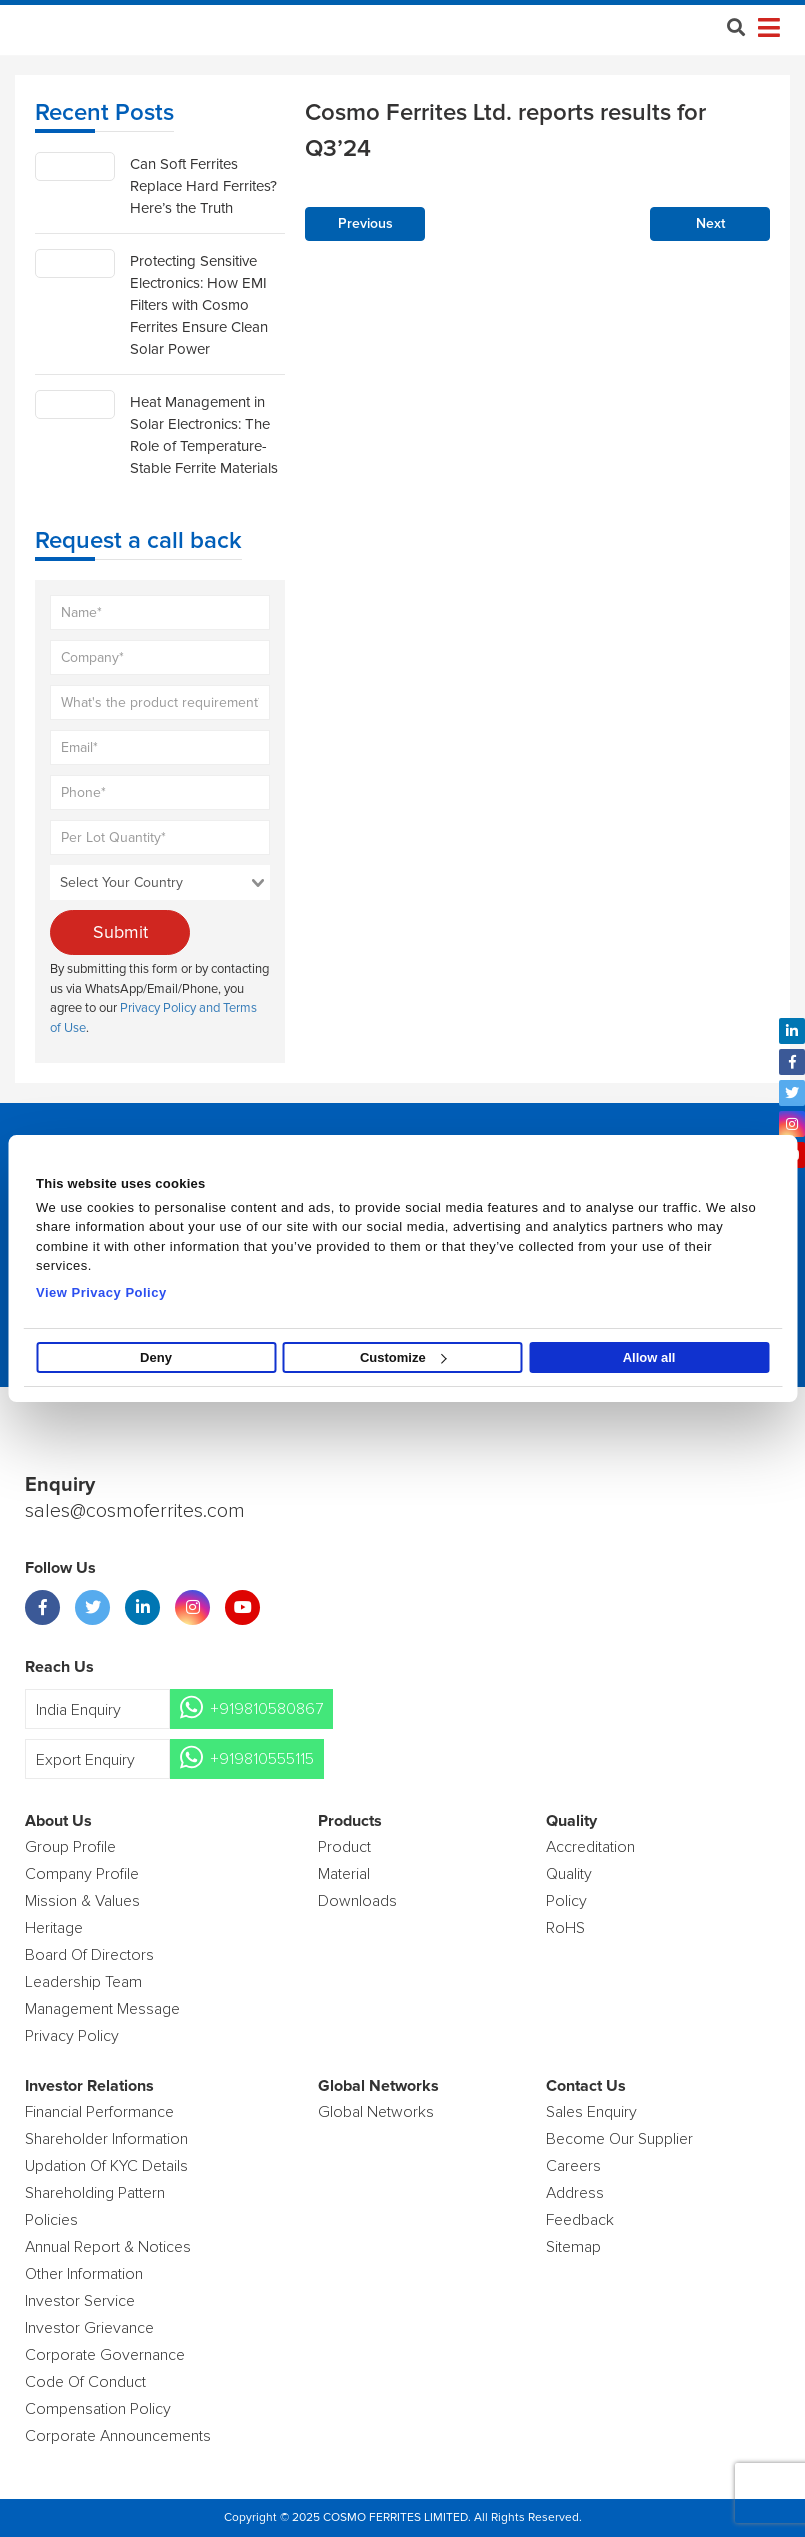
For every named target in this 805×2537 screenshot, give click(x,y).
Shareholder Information (106, 2139)
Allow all (649, 1357)
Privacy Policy (72, 2036)
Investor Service (80, 2301)
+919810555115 (262, 1759)
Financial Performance (99, 2112)
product (344, 1847)
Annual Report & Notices (108, 2247)
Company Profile (82, 1874)
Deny (156, 1357)
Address (575, 2193)
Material (344, 1874)
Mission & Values (82, 1901)
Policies (51, 2220)
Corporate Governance (105, 2355)
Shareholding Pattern (95, 2193)
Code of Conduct (85, 2382)
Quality (569, 1874)
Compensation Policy (98, 2409)
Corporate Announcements (118, 2436)
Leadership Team (83, 1982)
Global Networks (376, 2112)
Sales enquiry (591, 2112)
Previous (365, 224)
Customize (403, 1357)
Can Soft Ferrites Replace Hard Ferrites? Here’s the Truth (203, 186)
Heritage (54, 1928)
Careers (573, 2166)
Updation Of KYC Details (106, 2166)
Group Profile (70, 1847)
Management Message (102, 2009)
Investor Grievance (89, 2328)
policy (566, 1901)
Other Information (84, 2274)
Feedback (580, 2220)
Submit (120, 932)
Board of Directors (89, 1955)
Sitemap (573, 2247)
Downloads (357, 1901)
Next (710, 224)
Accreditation (590, 1847)
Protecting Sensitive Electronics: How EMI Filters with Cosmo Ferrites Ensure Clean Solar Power (199, 305)
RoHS (565, 1928)
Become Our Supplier (619, 2139)
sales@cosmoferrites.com (135, 1511)
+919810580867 (266, 1709)
